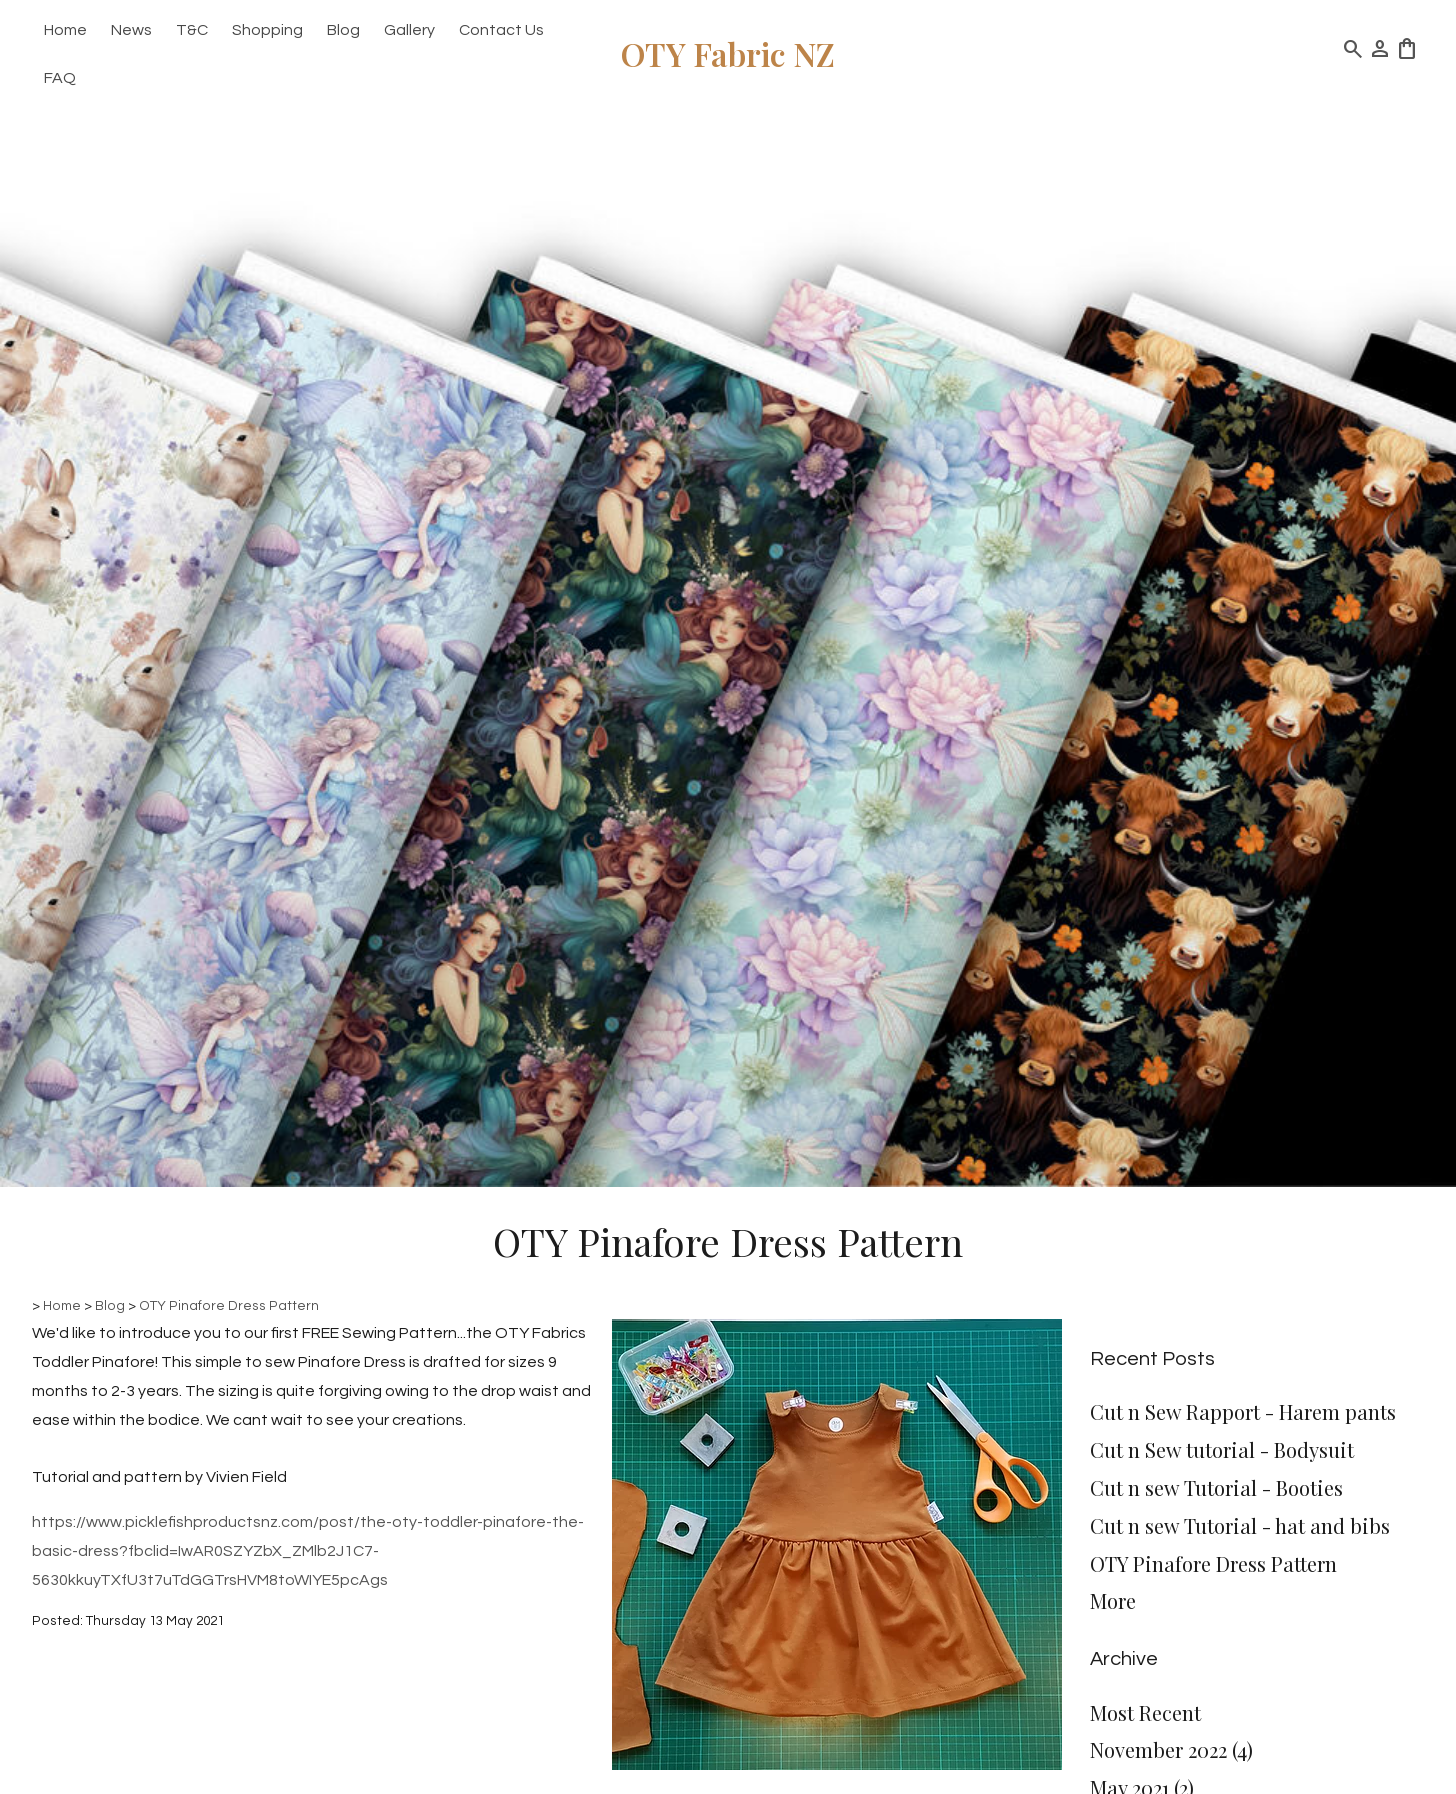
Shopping (267, 30)
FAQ (60, 78)
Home (65, 30)
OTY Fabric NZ (728, 53)
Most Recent (1145, 1712)
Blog (343, 30)
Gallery (409, 30)
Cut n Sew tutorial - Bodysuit (1222, 1449)
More (1113, 1600)
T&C (192, 30)
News (131, 30)
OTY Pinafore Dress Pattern (229, 1306)
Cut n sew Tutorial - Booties (1216, 1487)
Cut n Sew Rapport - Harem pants (1243, 1411)
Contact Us (501, 30)
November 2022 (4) (1171, 1749)
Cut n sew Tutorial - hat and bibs (1240, 1525)
